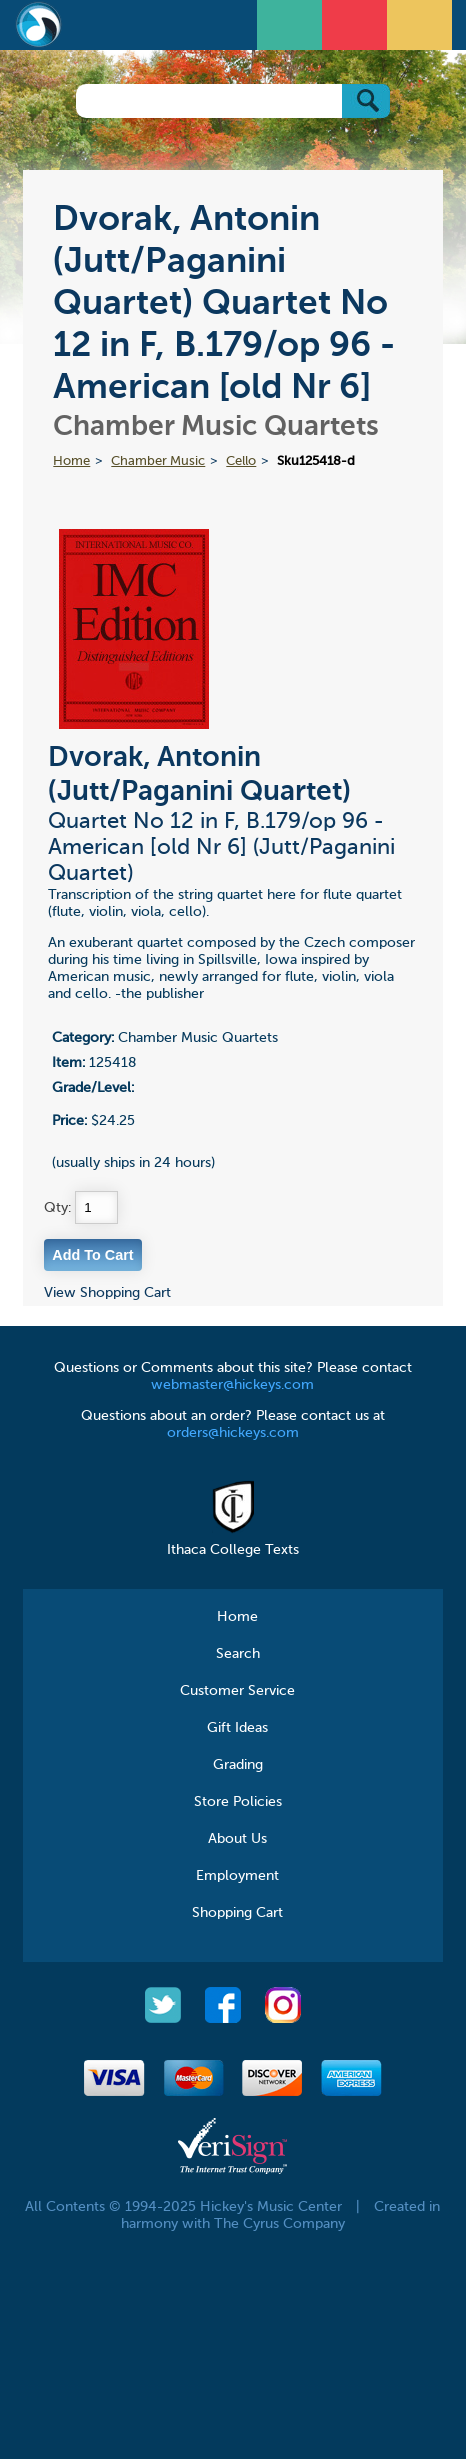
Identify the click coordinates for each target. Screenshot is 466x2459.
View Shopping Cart (107, 1293)
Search (238, 1654)
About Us (237, 1839)
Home (71, 461)
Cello (241, 461)
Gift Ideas (237, 1728)
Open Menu (292, 22)
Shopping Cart (237, 1913)
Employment (237, 1876)
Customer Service (237, 1691)
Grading (238, 1765)
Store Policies (238, 1802)
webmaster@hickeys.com (232, 1385)
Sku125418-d (316, 461)
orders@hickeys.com (233, 1433)
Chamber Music (158, 461)
